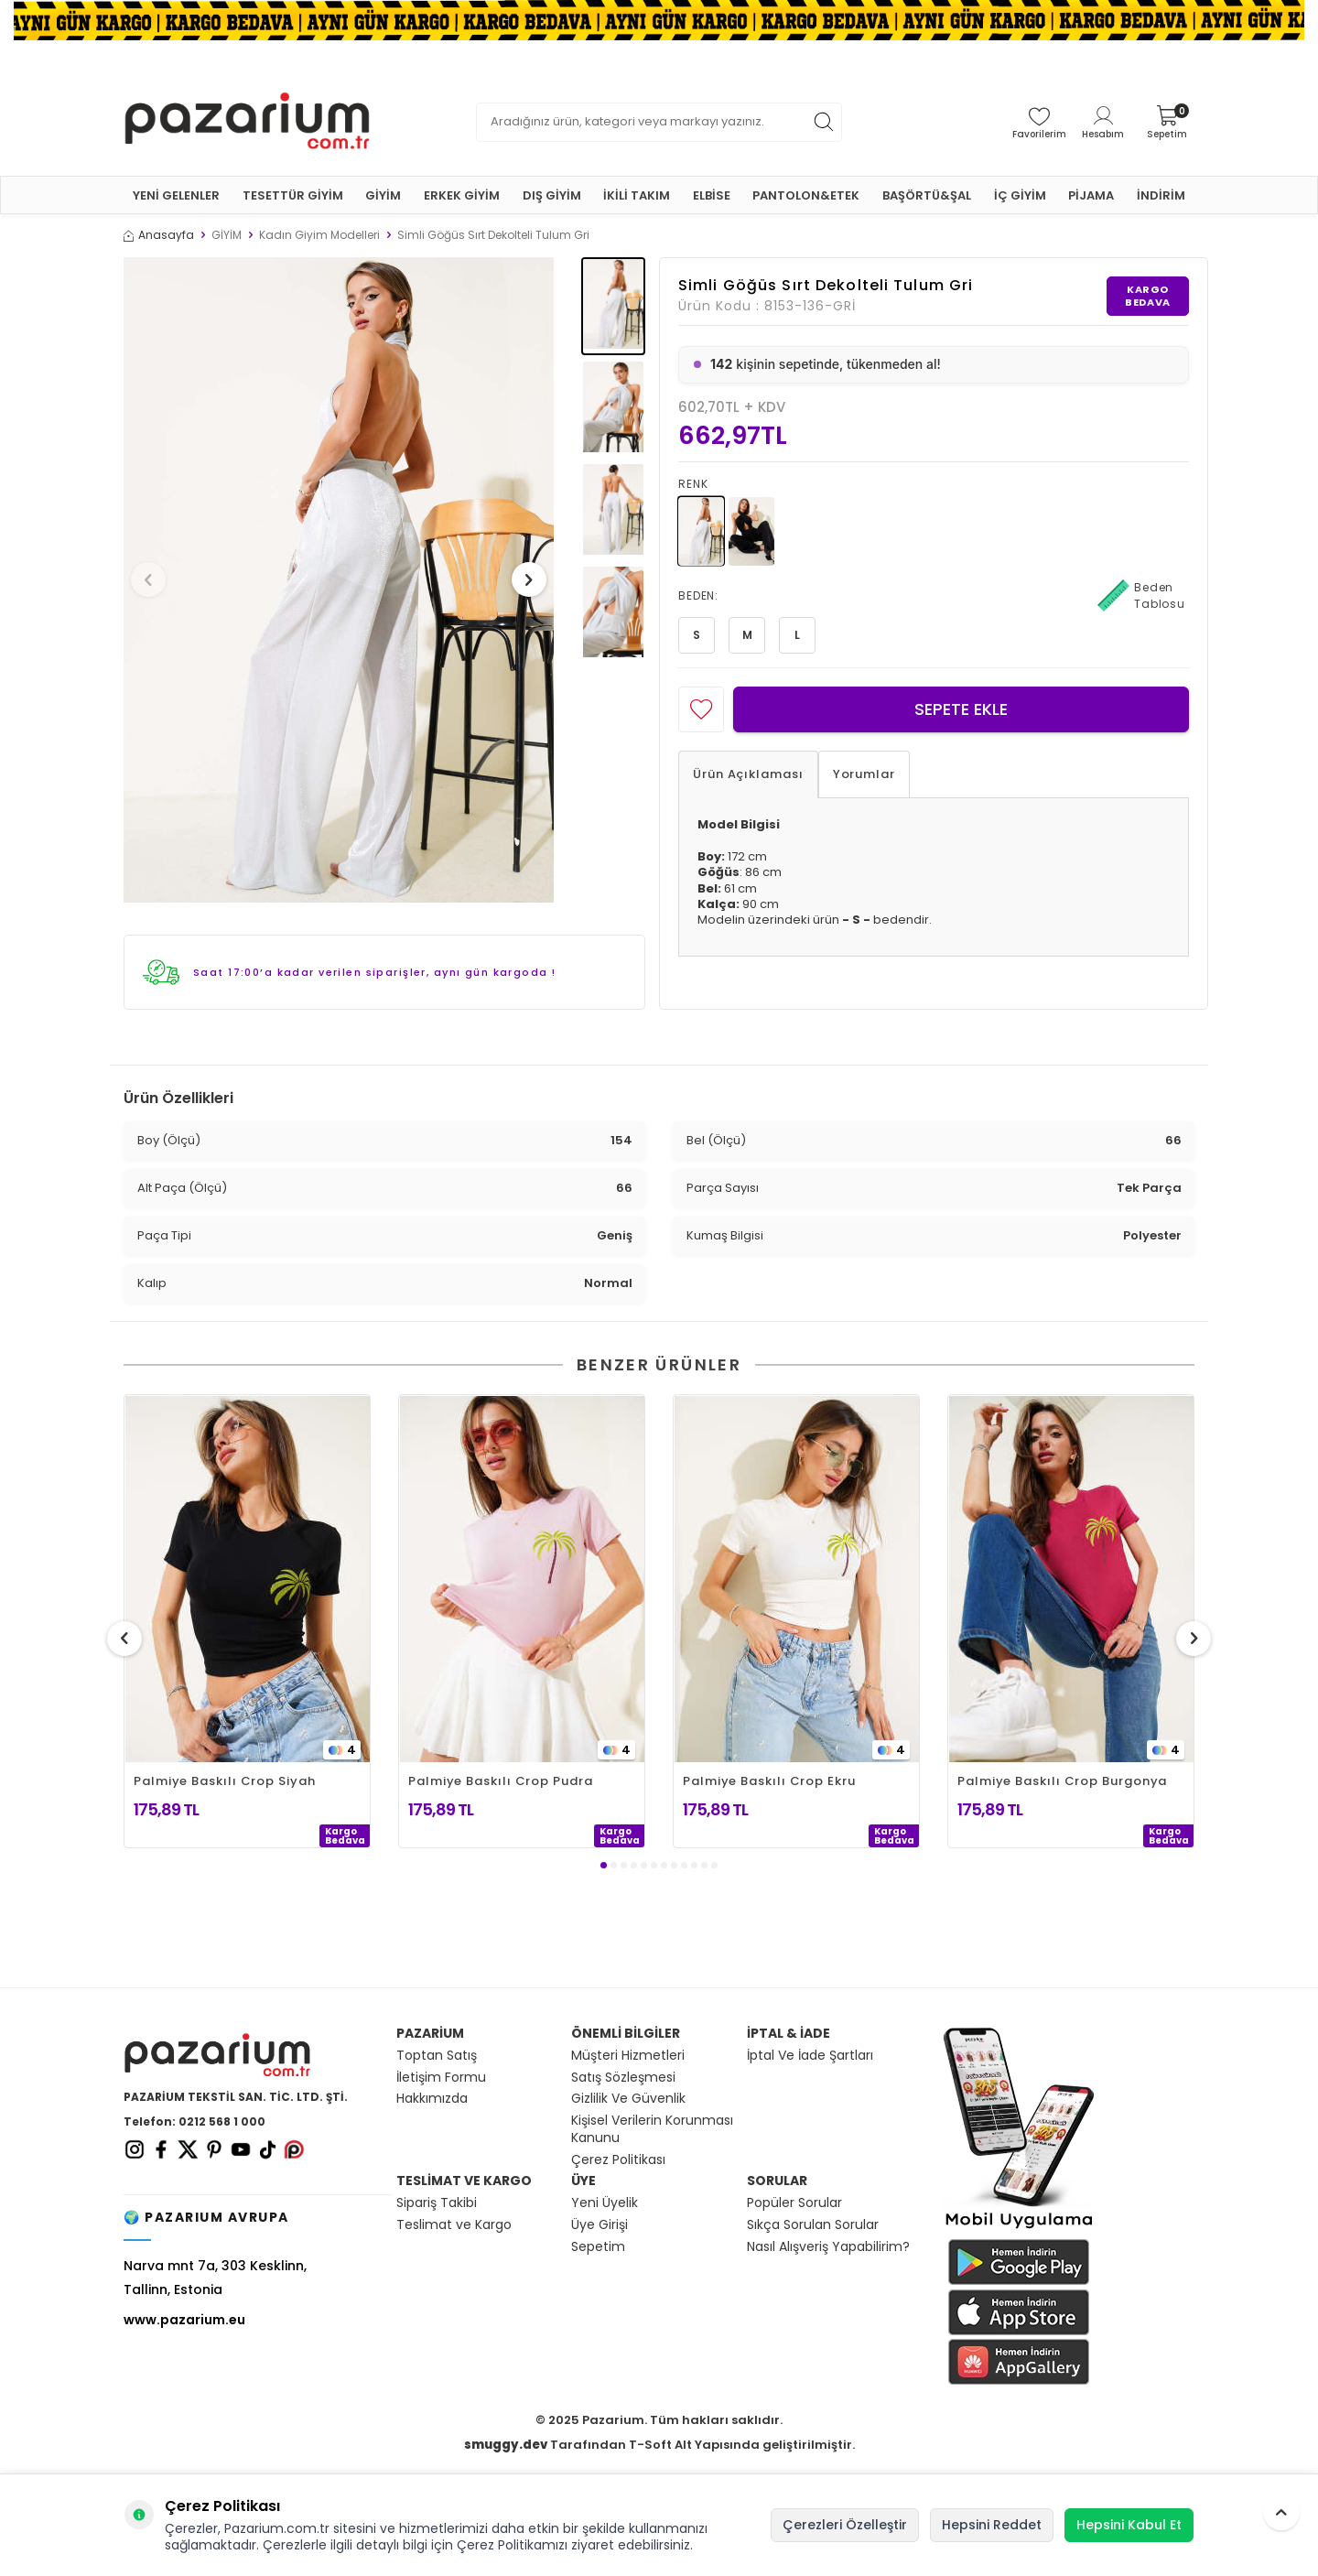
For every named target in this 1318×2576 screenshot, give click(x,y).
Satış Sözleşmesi (623, 2077)
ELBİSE (711, 195)
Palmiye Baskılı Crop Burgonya (1062, 1781)
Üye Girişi (599, 2225)
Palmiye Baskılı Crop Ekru (769, 1781)
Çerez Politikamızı (512, 2545)
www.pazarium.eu (184, 2320)
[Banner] (659, 20)
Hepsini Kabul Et (1129, 2525)
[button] (154, 579)
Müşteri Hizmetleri (628, 2055)
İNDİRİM (1161, 195)
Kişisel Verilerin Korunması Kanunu (652, 2129)
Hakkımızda (432, 2098)
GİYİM (383, 195)
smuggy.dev (505, 2444)
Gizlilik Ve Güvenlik (628, 2098)
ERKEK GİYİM (462, 195)
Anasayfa (159, 235)
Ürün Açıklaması (748, 774)
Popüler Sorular (794, 2203)
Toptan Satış (436, 2055)
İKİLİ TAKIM (636, 195)
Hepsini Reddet (992, 2525)
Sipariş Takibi (436, 2203)
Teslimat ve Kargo (454, 2225)
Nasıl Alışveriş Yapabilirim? (828, 2247)
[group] (339, 580)
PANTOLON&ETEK (805, 195)
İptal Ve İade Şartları (810, 2055)
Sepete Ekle (961, 709)
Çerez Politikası (618, 2160)
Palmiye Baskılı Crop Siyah (225, 1781)
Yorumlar (864, 774)
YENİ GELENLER (176, 195)
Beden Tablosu (1141, 595)
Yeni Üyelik (604, 2203)
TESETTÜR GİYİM (293, 195)
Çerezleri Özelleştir (845, 2525)
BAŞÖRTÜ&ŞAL (926, 195)
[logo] (247, 121)
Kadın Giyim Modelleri (319, 235)
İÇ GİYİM (1020, 195)
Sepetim (598, 2247)
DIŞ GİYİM (552, 195)
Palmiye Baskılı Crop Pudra (500, 1781)
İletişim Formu (441, 2077)
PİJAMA (1091, 195)
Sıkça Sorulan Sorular (813, 2225)
